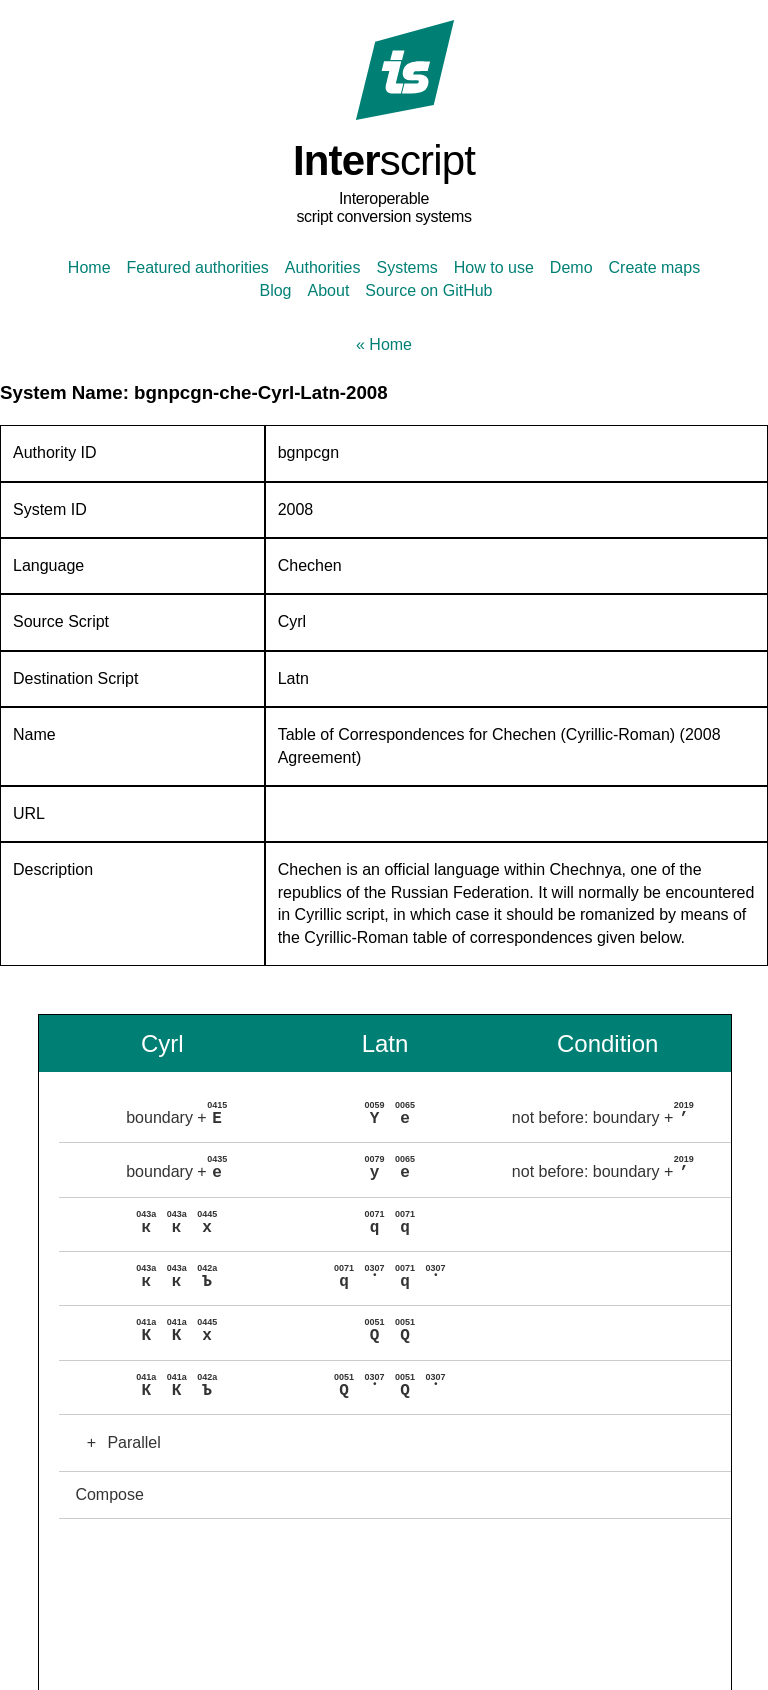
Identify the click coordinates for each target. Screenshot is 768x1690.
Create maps (655, 267)
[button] (394, 1115)
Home (89, 267)
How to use (494, 267)
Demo (571, 267)
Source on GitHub (428, 290)
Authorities (323, 267)
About (329, 290)
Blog (275, 290)
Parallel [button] (117, 1437)
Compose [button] (109, 1488)
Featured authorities (198, 267)
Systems (406, 267)
